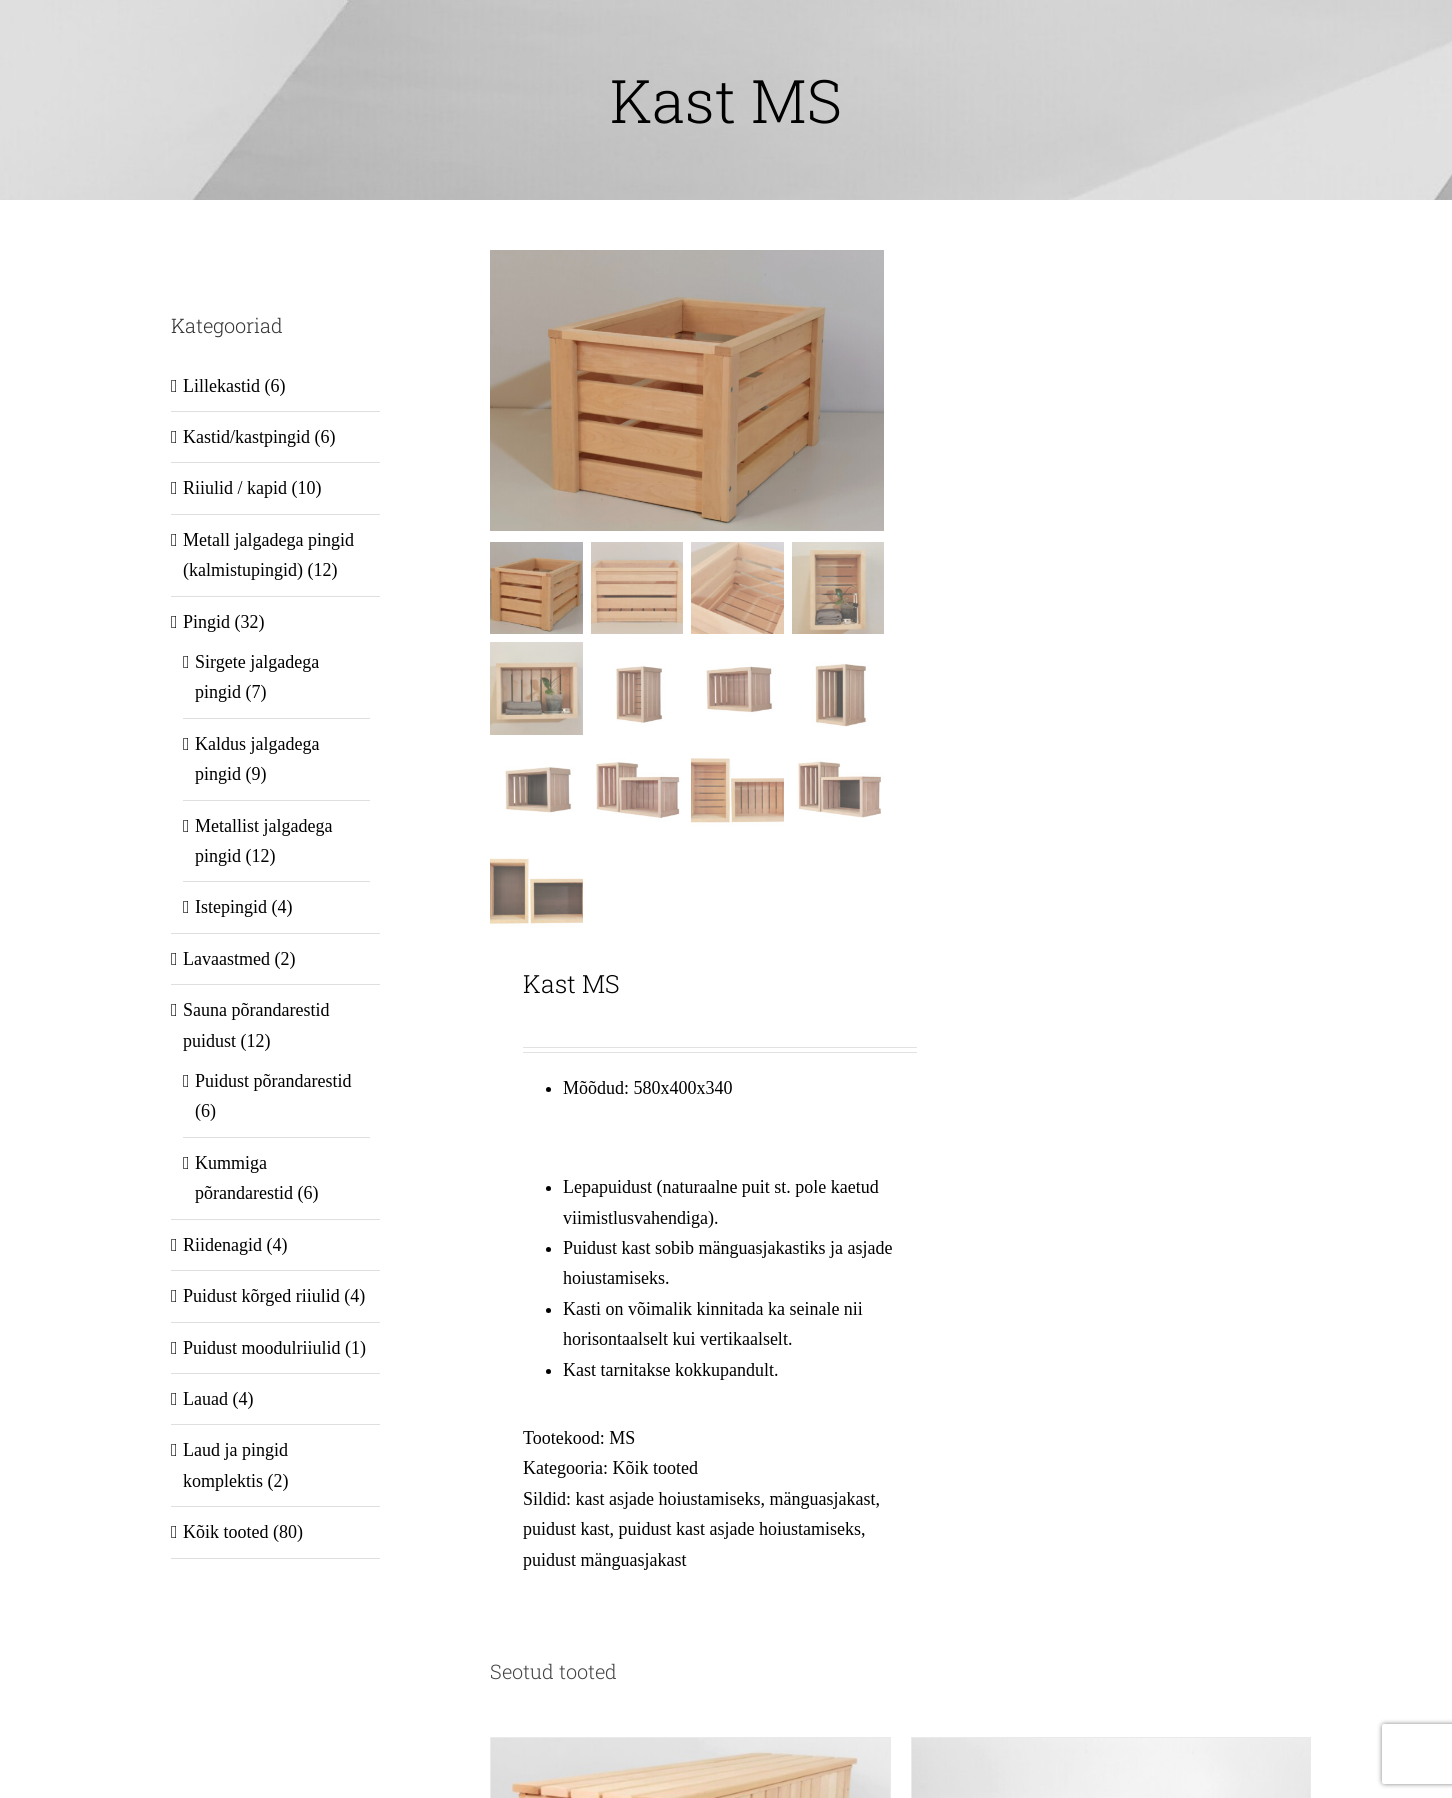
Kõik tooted (655, 1469)
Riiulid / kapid (235, 488)
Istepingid (231, 907)
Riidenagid (222, 1245)
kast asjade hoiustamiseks (667, 1499)
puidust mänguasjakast (604, 1560)
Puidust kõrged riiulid (261, 1296)
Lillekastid (221, 386)
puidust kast (566, 1529)
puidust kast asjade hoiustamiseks (739, 1529)
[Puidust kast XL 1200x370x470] (690, 1753)
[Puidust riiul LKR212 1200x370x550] (1111, 1753)
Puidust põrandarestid (273, 1081)
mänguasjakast (822, 1499)
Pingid (206, 622)
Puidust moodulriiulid (262, 1348)
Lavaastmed (226, 959)
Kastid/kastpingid (246, 437)
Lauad (205, 1399)
